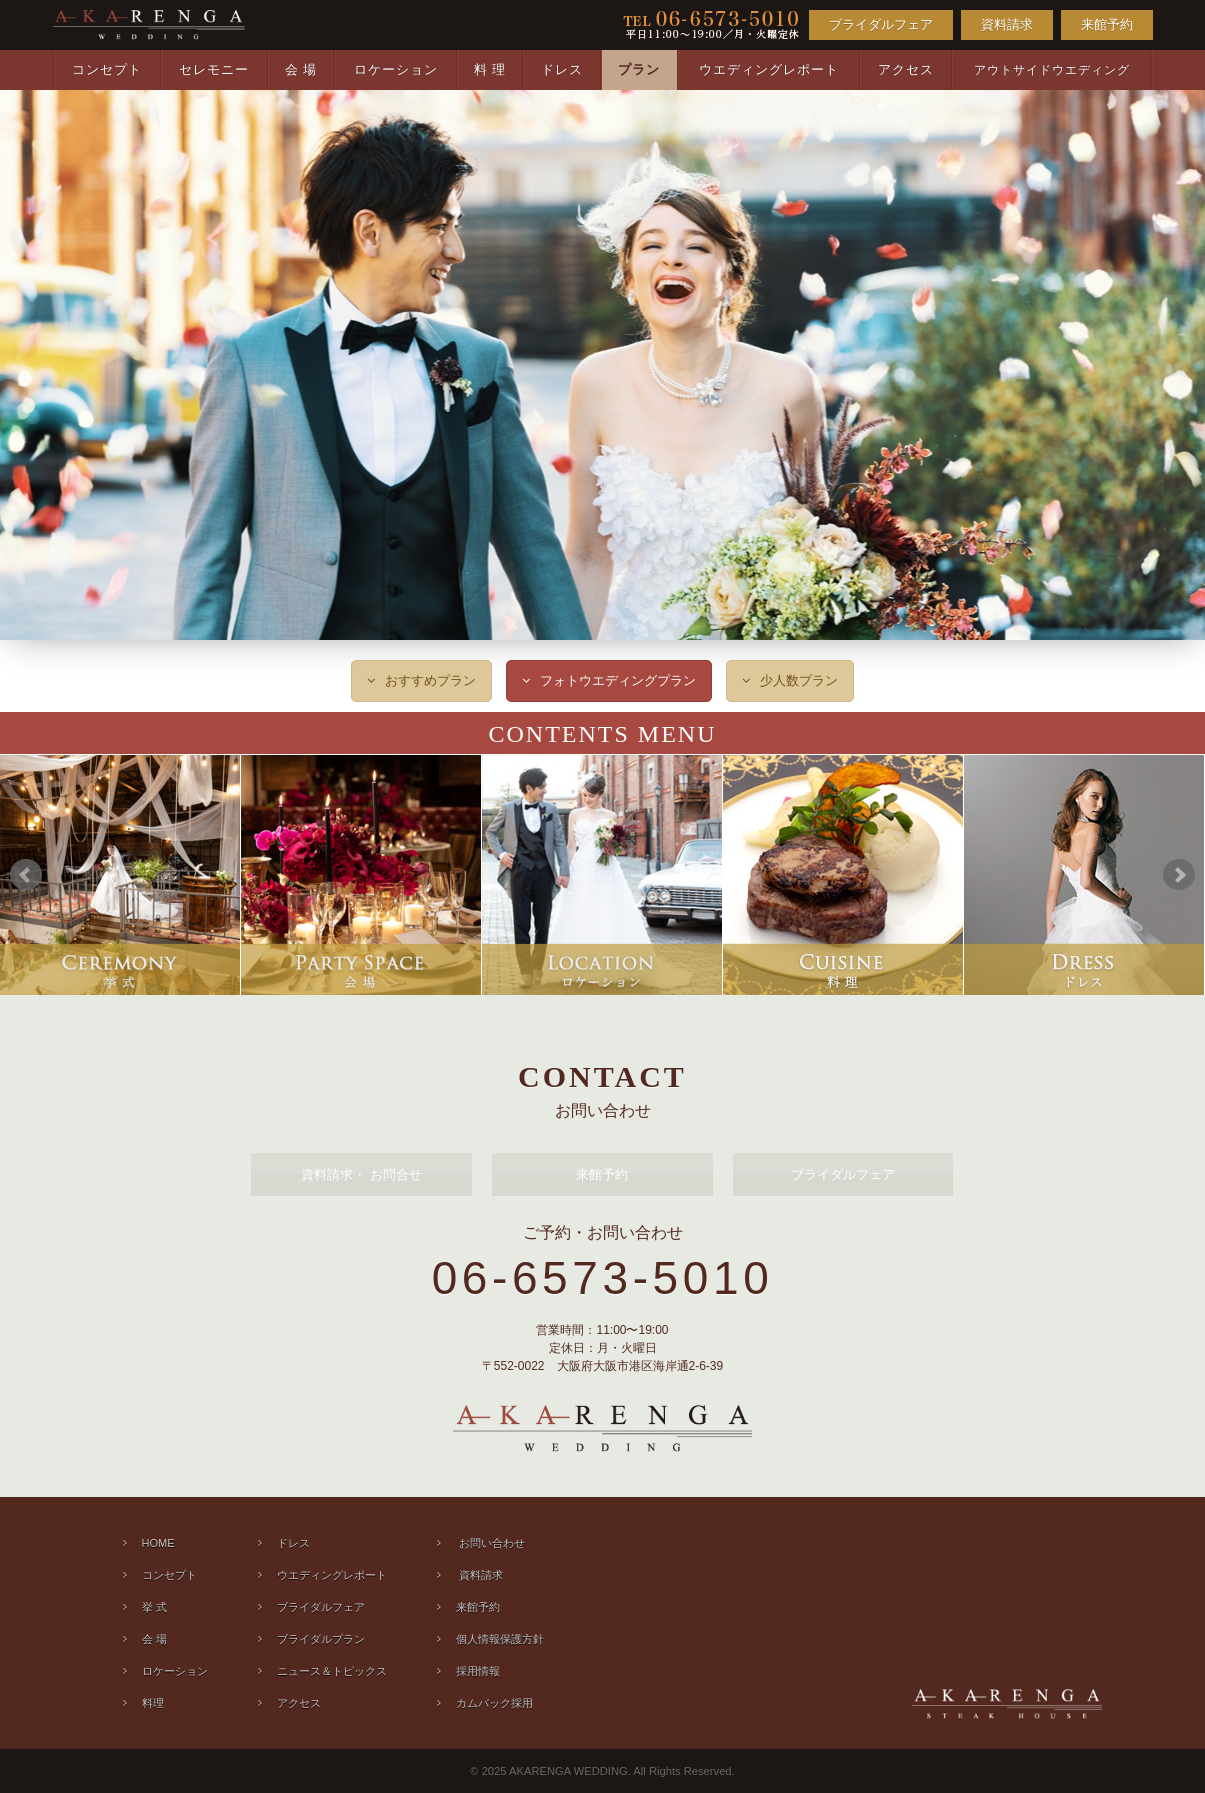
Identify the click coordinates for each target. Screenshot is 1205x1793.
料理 (153, 1703)
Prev (26, 875)
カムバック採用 (494, 1703)
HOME (158, 1543)
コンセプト (107, 69)
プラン (639, 69)
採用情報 (478, 1671)
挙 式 (154, 1607)
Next (1179, 875)
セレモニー (214, 69)
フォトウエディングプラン (618, 680)
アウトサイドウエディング (1052, 70)
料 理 (490, 69)
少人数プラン (799, 680)
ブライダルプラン (321, 1639)
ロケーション (396, 69)
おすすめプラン (430, 680)
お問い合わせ (490, 1543)
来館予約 (1107, 24)
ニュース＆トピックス (332, 1671)
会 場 (301, 69)
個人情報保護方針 (500, 1639)
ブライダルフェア (881, 24)
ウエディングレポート (769, 69)
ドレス (562, 69)
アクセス (906, 69)
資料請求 (1007, 24)
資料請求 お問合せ (361, 1174)
